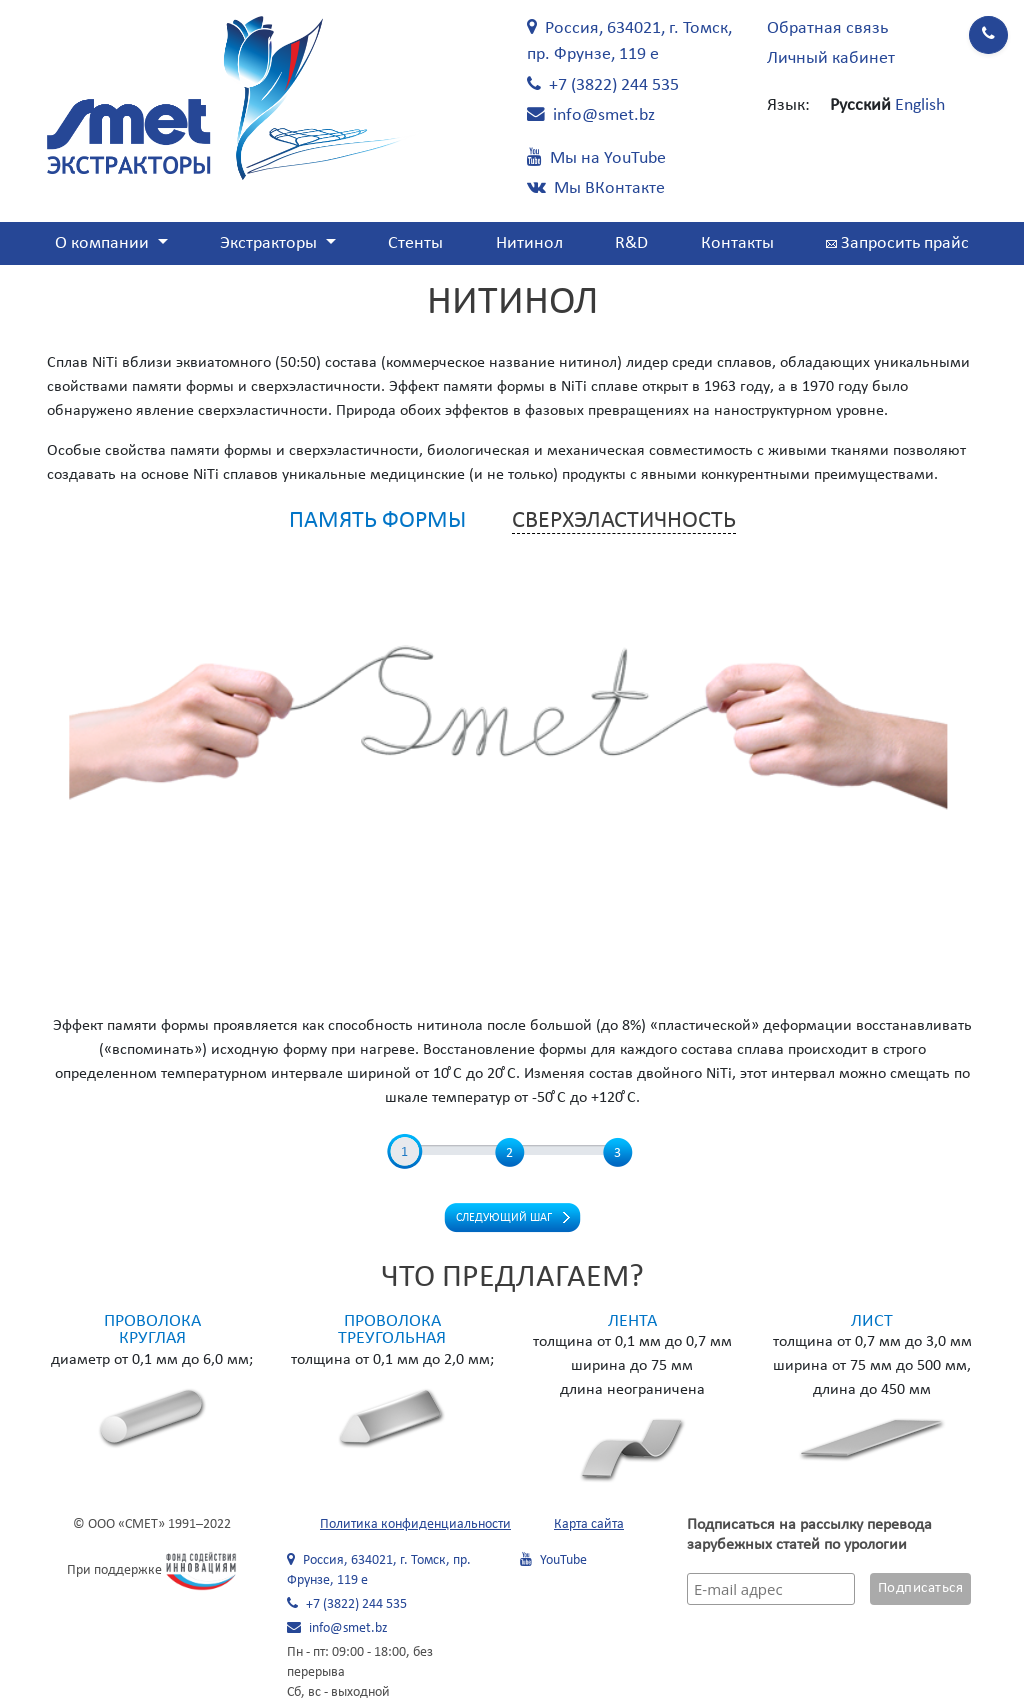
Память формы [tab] (377, 521)
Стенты (415, 243)
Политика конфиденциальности (415, 1524)
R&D (631, 243)
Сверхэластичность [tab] (624, 521)
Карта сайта (589, 1524)
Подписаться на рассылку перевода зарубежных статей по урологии (809, 1535)
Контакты (737, 243)
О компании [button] (104, 243)
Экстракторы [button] (270, 243)
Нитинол (529, 243)
